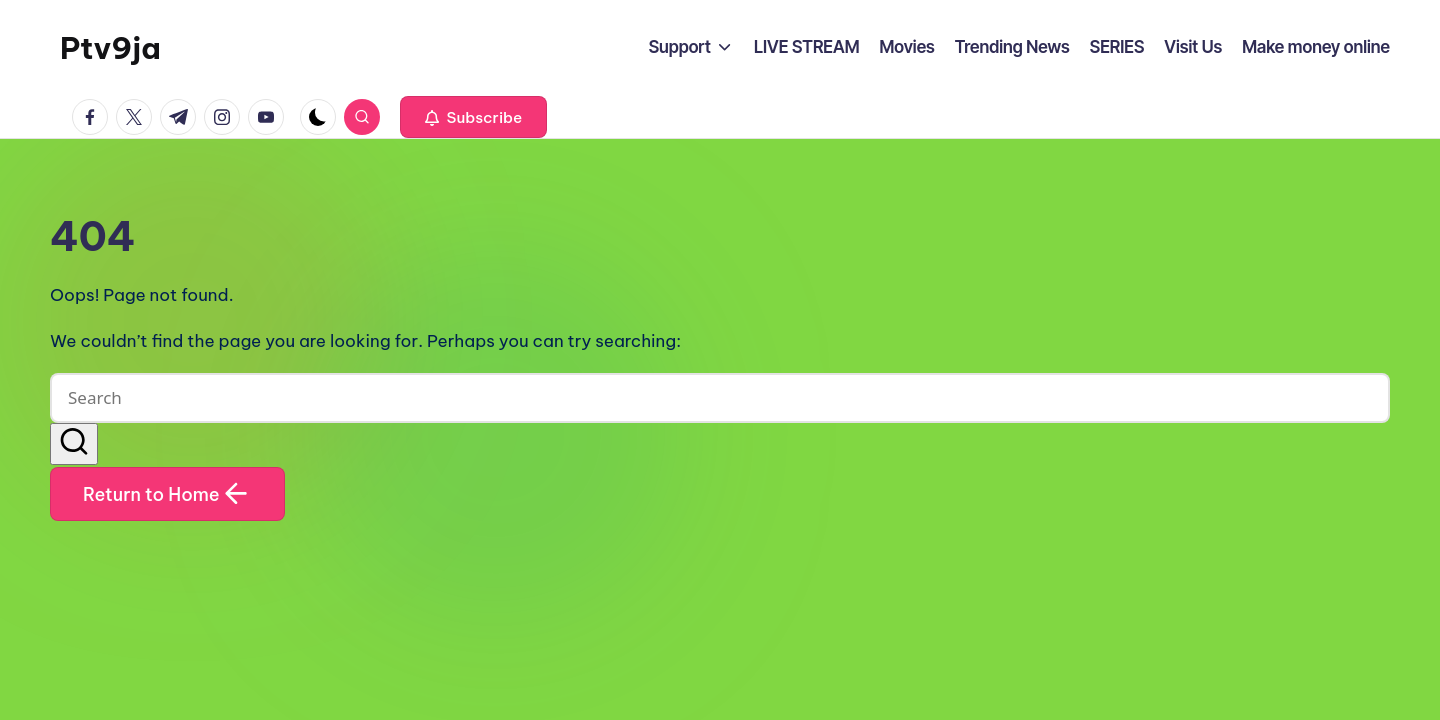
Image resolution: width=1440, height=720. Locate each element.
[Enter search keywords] (720, 398)
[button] (473, 117)
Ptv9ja (110, 48)
